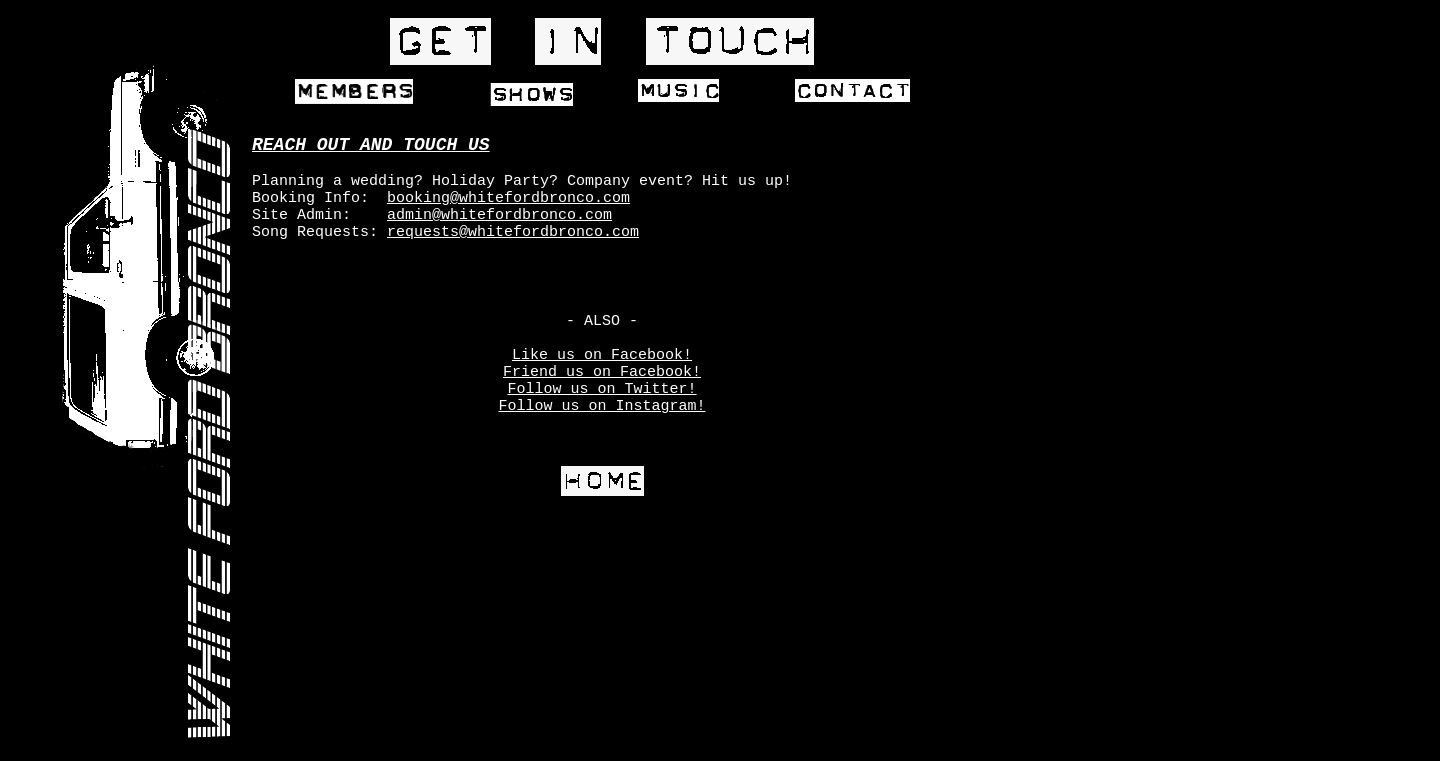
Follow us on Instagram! (601, 406)
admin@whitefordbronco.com (499, 215)
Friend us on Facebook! (602, 372)
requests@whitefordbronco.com (513, 232)
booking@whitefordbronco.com (508, 198)
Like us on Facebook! (602, 355)
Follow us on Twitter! (601, 389)
